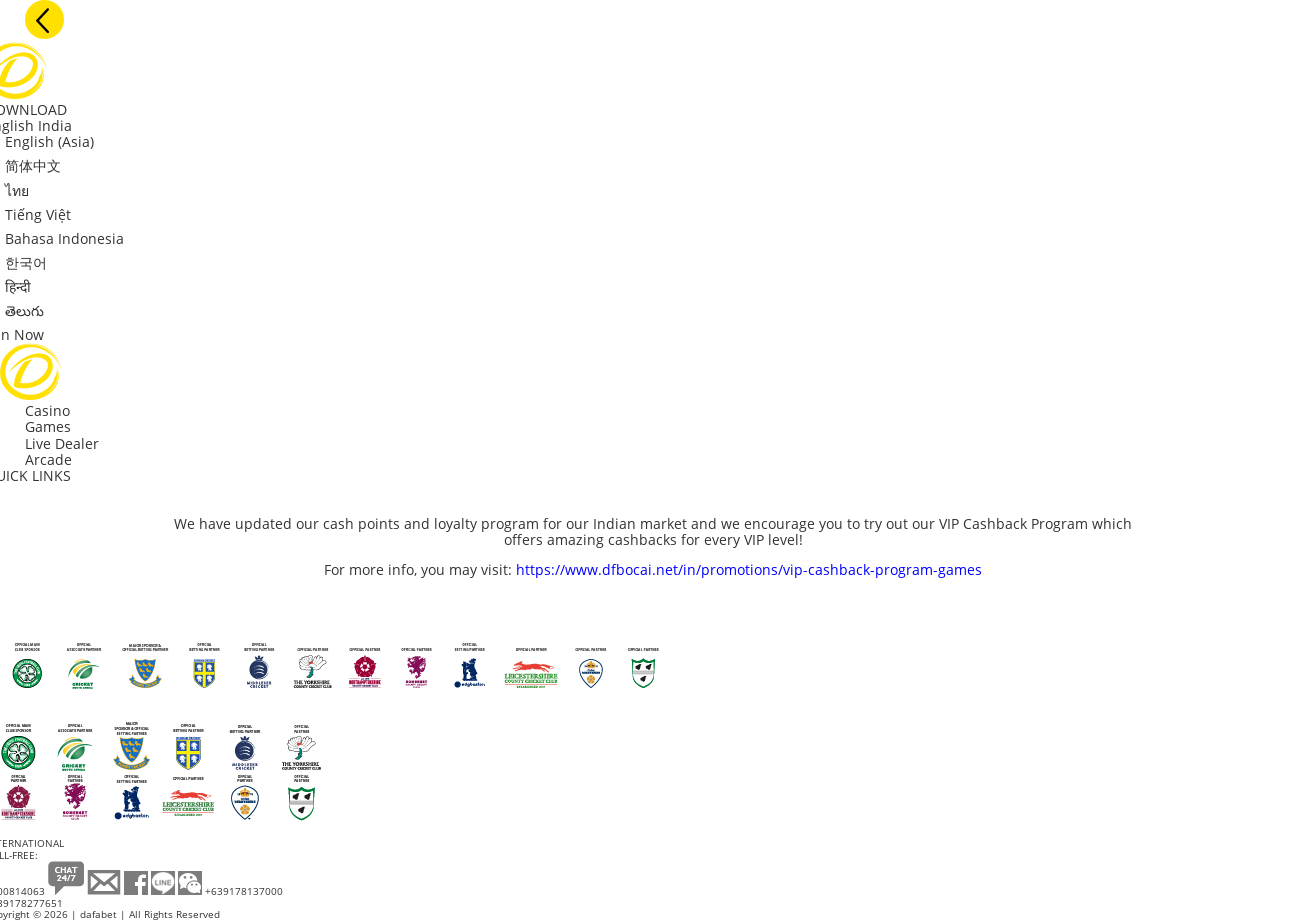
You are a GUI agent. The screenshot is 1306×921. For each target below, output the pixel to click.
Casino (47, 410)
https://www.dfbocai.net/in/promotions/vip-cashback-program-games (749, 569)
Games (48, 426)
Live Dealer (62, 443)
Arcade (48, 459)
